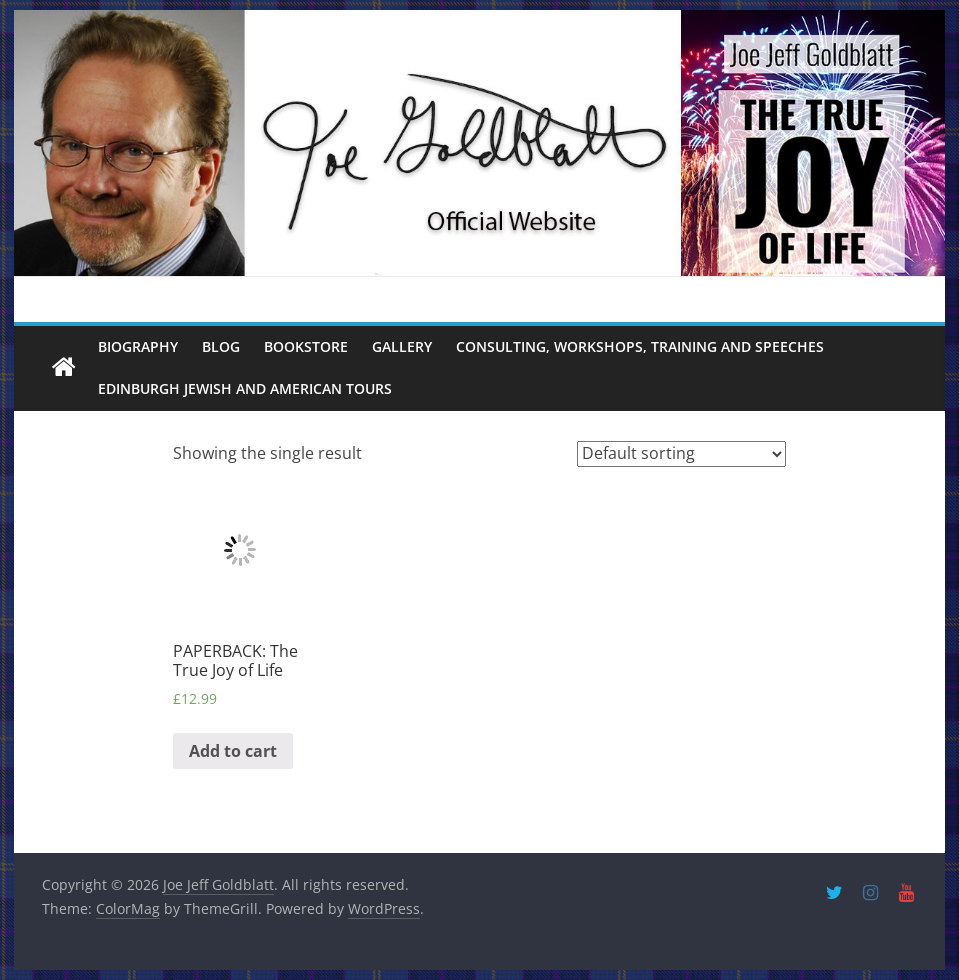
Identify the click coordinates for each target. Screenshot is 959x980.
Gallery (402, 346)
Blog (221, 346)
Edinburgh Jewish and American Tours (245, 388)
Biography (138, 346)
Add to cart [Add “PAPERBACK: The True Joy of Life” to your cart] (233, 751)
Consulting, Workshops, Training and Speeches (640, 346)
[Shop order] (681, 454)
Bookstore (306, 346)
